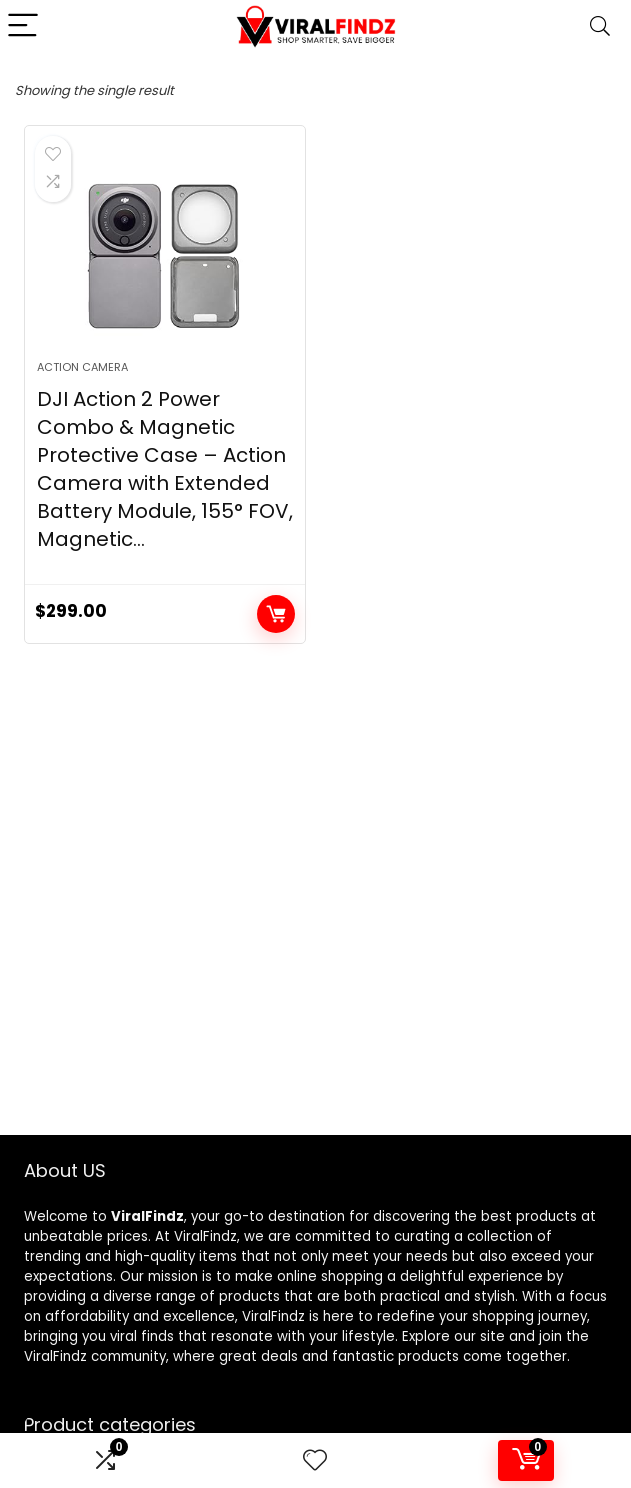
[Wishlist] (315, 1460)
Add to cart (276, 614)
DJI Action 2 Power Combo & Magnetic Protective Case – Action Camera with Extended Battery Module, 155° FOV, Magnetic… (165, 469)
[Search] (600, 26)
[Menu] (24, 26)
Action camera (82, 367)
